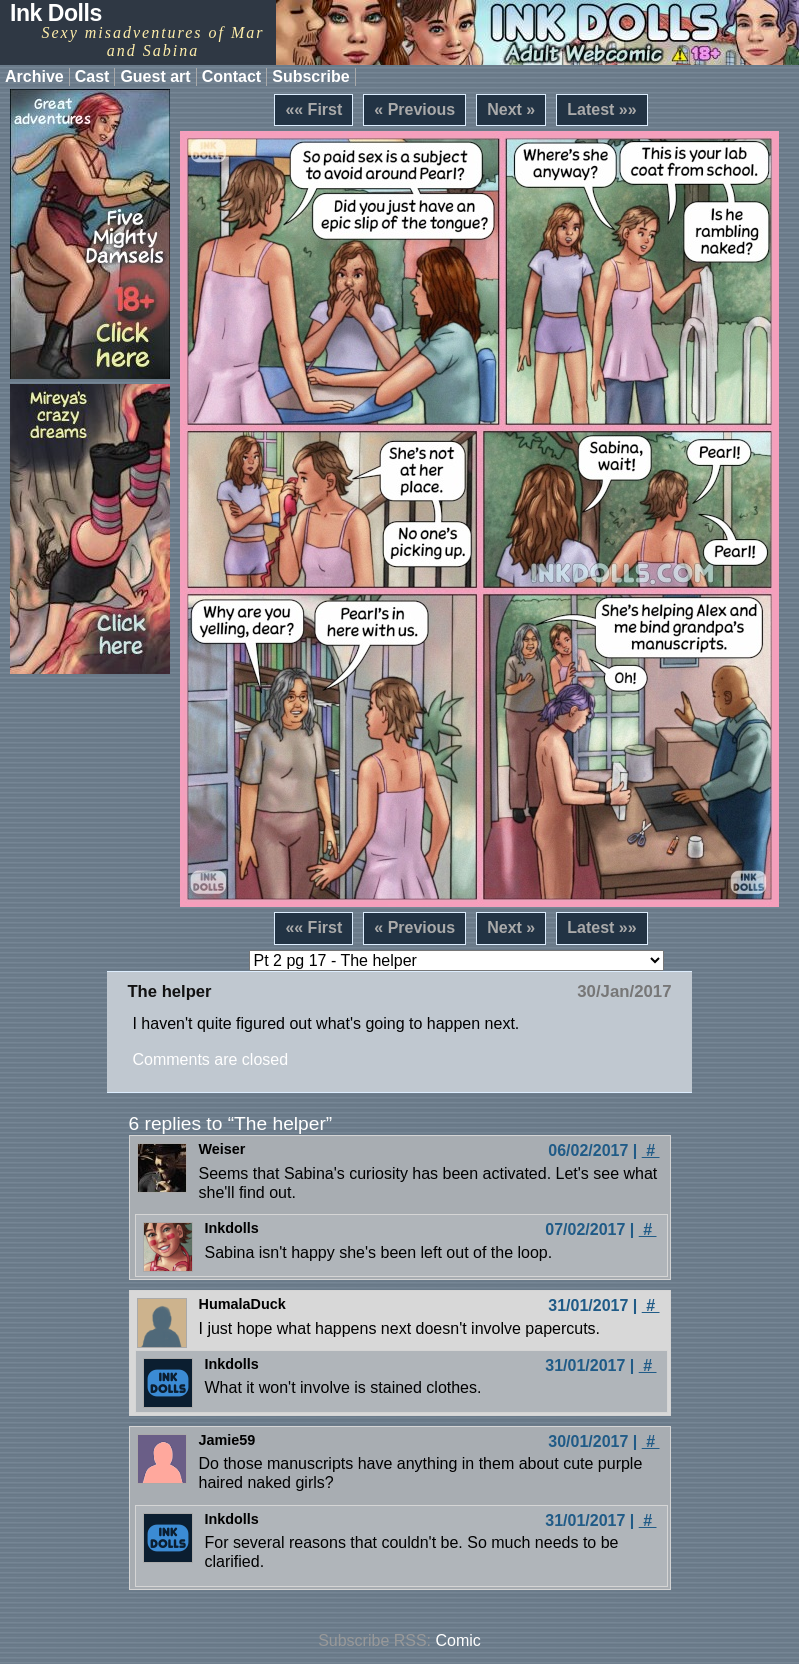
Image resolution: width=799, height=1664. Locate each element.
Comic (458, 1640)
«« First (313, 109)
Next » (511, 109)
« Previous (414, 109)
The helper (169, 991)
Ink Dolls (56, 13)
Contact (232, 76)
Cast (92, 76)
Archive (34, 76)
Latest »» (601, 109)
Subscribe (310, 76)
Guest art (155, 76)
